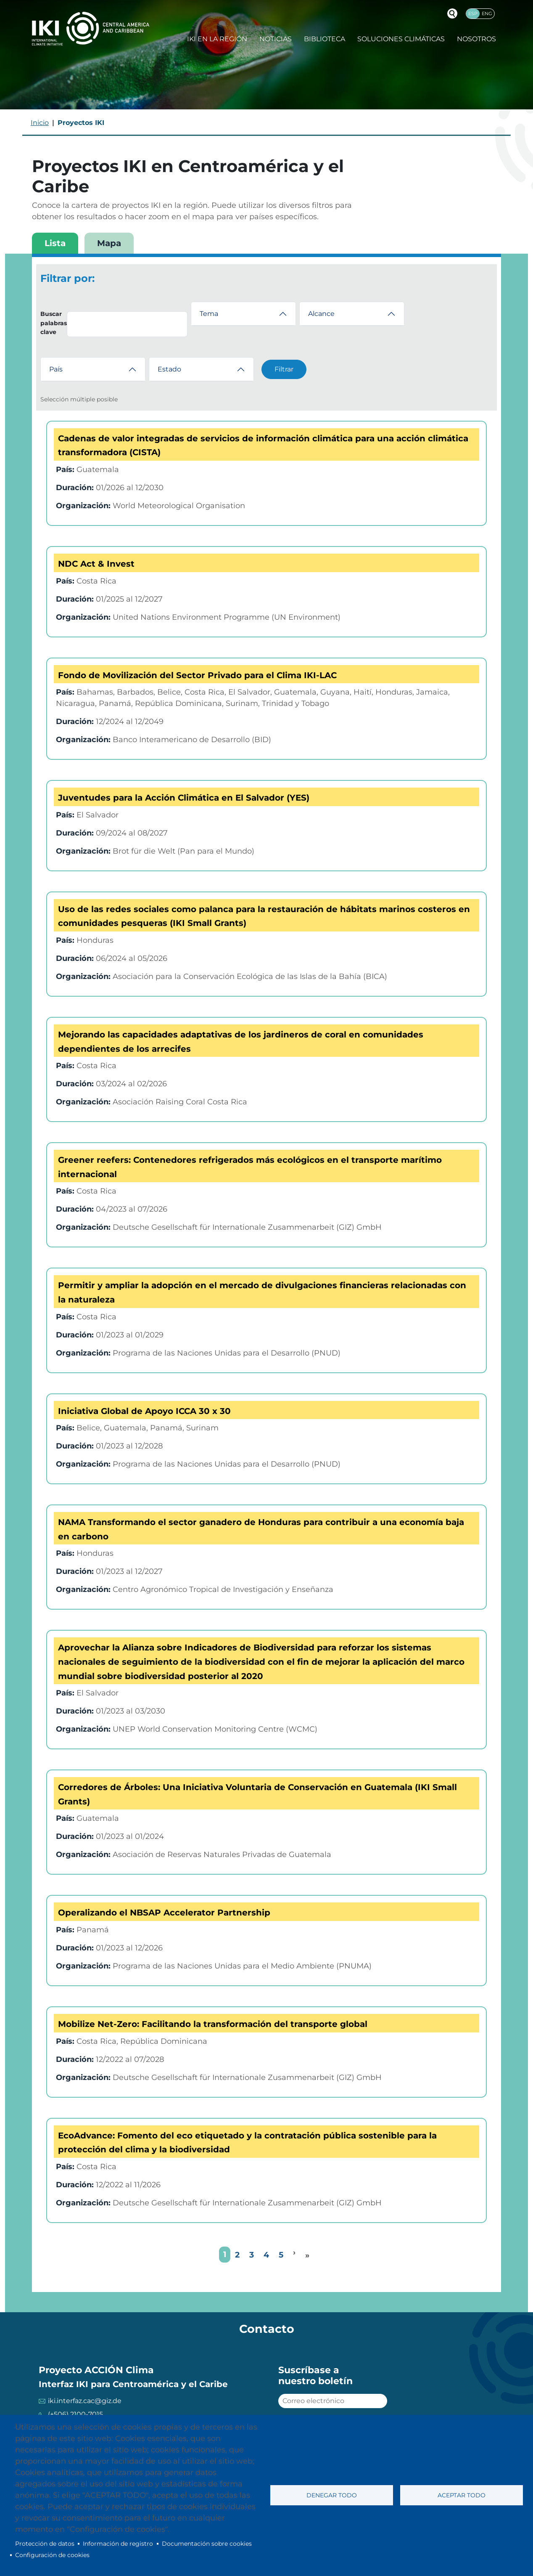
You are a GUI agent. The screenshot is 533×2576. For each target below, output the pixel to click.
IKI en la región (217, 39)
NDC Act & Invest (96, 564)
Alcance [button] (321, 314)
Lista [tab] (55, 243)
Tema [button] (209, 314)
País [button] (56, 369)
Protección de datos (44, 2543)
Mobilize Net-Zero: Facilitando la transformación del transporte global (212, 2024)
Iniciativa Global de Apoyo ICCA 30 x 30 (144, 1411)
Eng (487, 13)
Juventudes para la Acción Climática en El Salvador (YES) (183, 798)
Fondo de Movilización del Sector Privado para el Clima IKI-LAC (197, 675)
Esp (473, 13)
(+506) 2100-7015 (75, 2414)
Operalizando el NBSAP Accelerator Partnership (164, 1912)
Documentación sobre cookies (207, 2543)
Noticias (275, 39)
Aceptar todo (462, 2495)
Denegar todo (331, 2495)
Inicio (40, 123)
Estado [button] (169, 369)
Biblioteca (324, 39)
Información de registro (118, 2543)
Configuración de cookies (52, 2555)
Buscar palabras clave (53, 323)
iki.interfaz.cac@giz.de (84, 2401)
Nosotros (476, 39)
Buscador (452, 13)
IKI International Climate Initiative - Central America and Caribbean (90, 28)
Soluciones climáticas (401, 39)
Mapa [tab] (109, 243)
